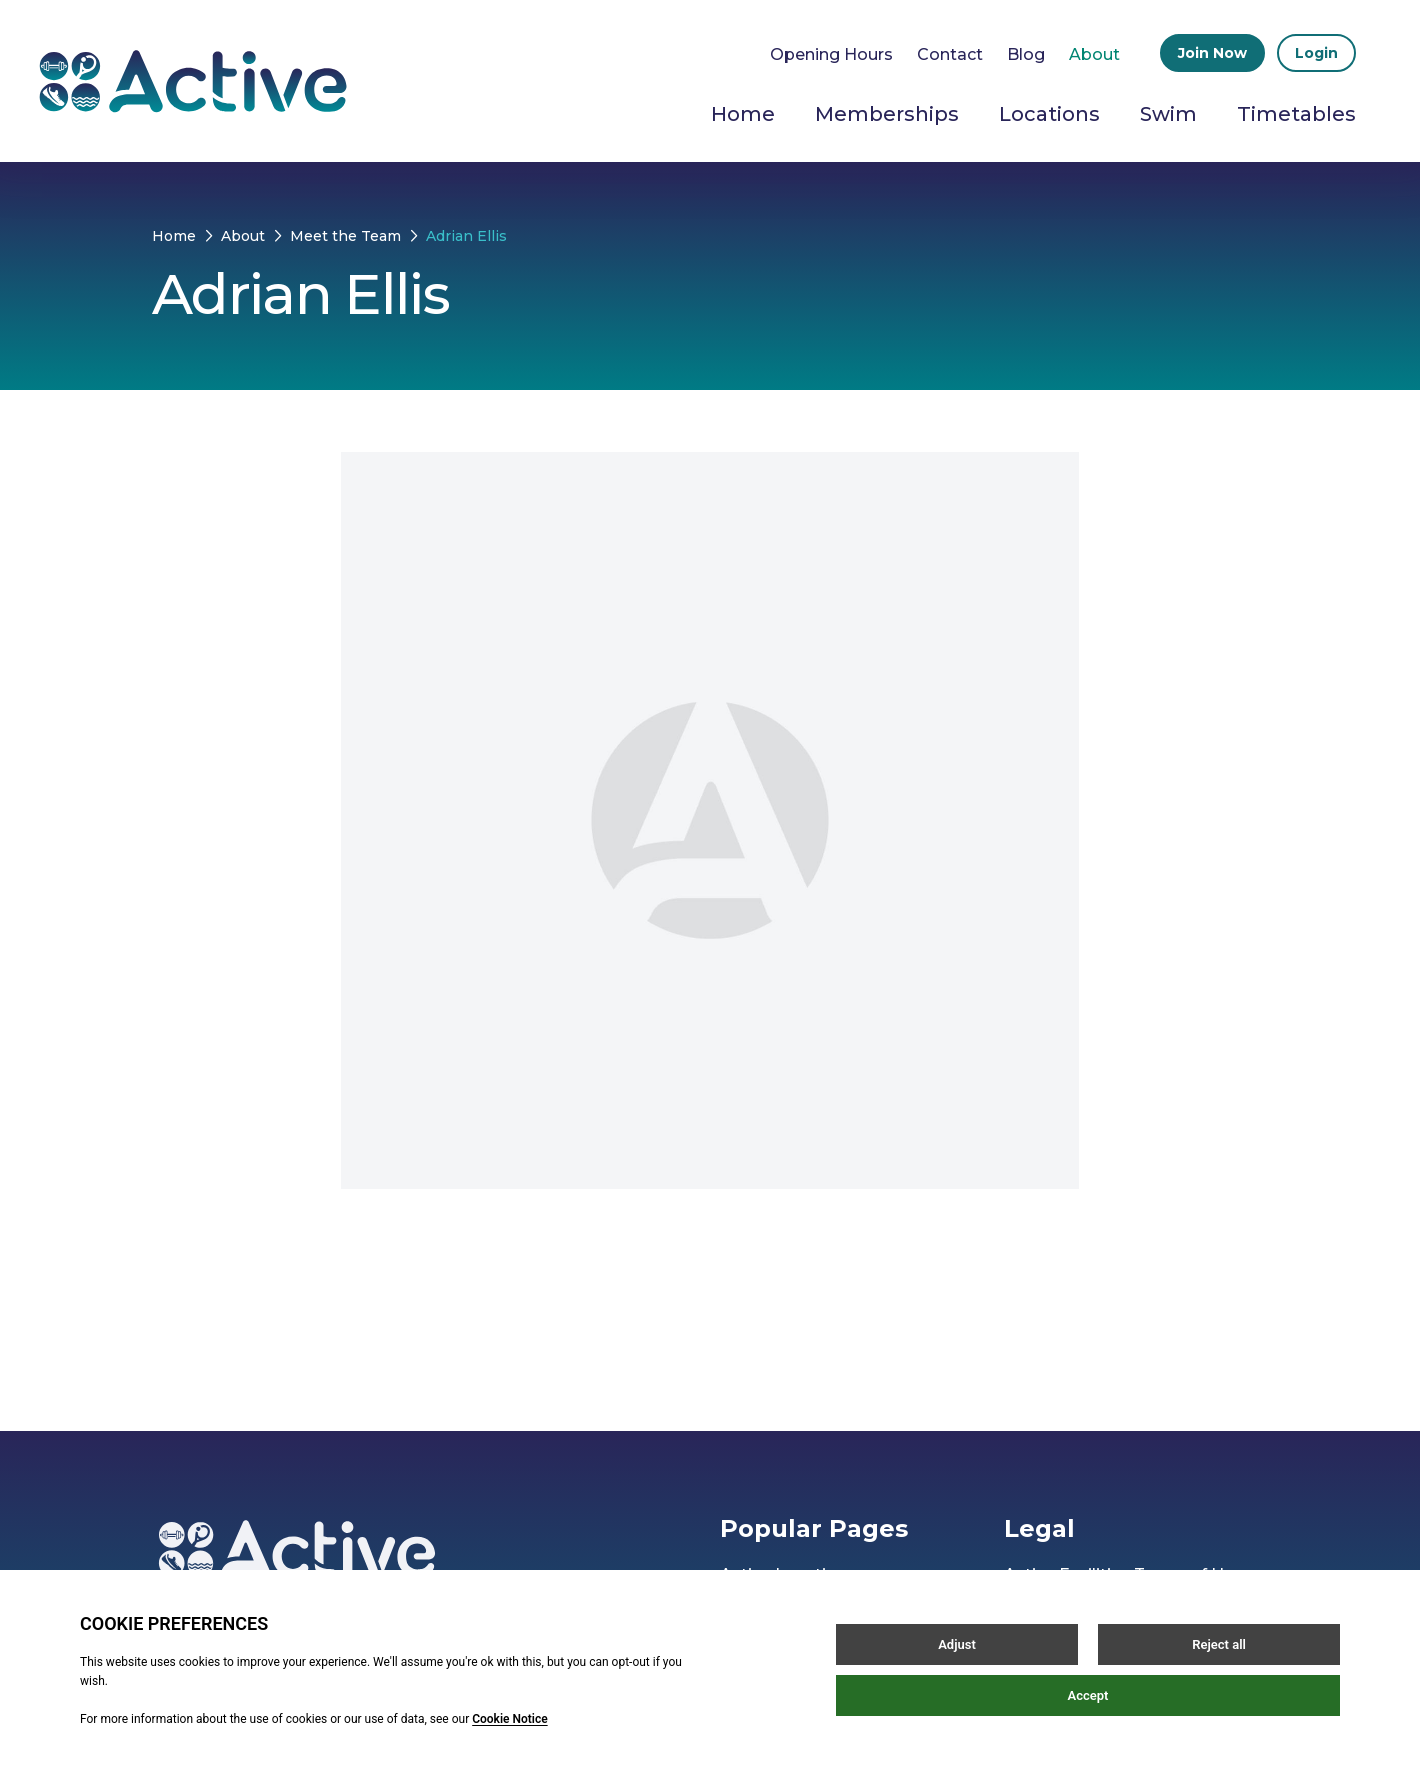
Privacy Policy (1060, 1678)
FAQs (1026, 1758)
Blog (1026, 54)
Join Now (1212, 53)
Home (743, 114)
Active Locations (788, 1574)
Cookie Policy (1059, 1718)
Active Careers (779, 1614)
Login (1316, 53)
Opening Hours (831, 54)
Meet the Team (345, 236)
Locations (1049, 114)
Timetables (1296, 114)
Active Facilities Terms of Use (1123, 1574)
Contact (950, 54)
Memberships (887, 114)
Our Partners (772, 1654)
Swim (1168, 114)
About (1094, 54)
